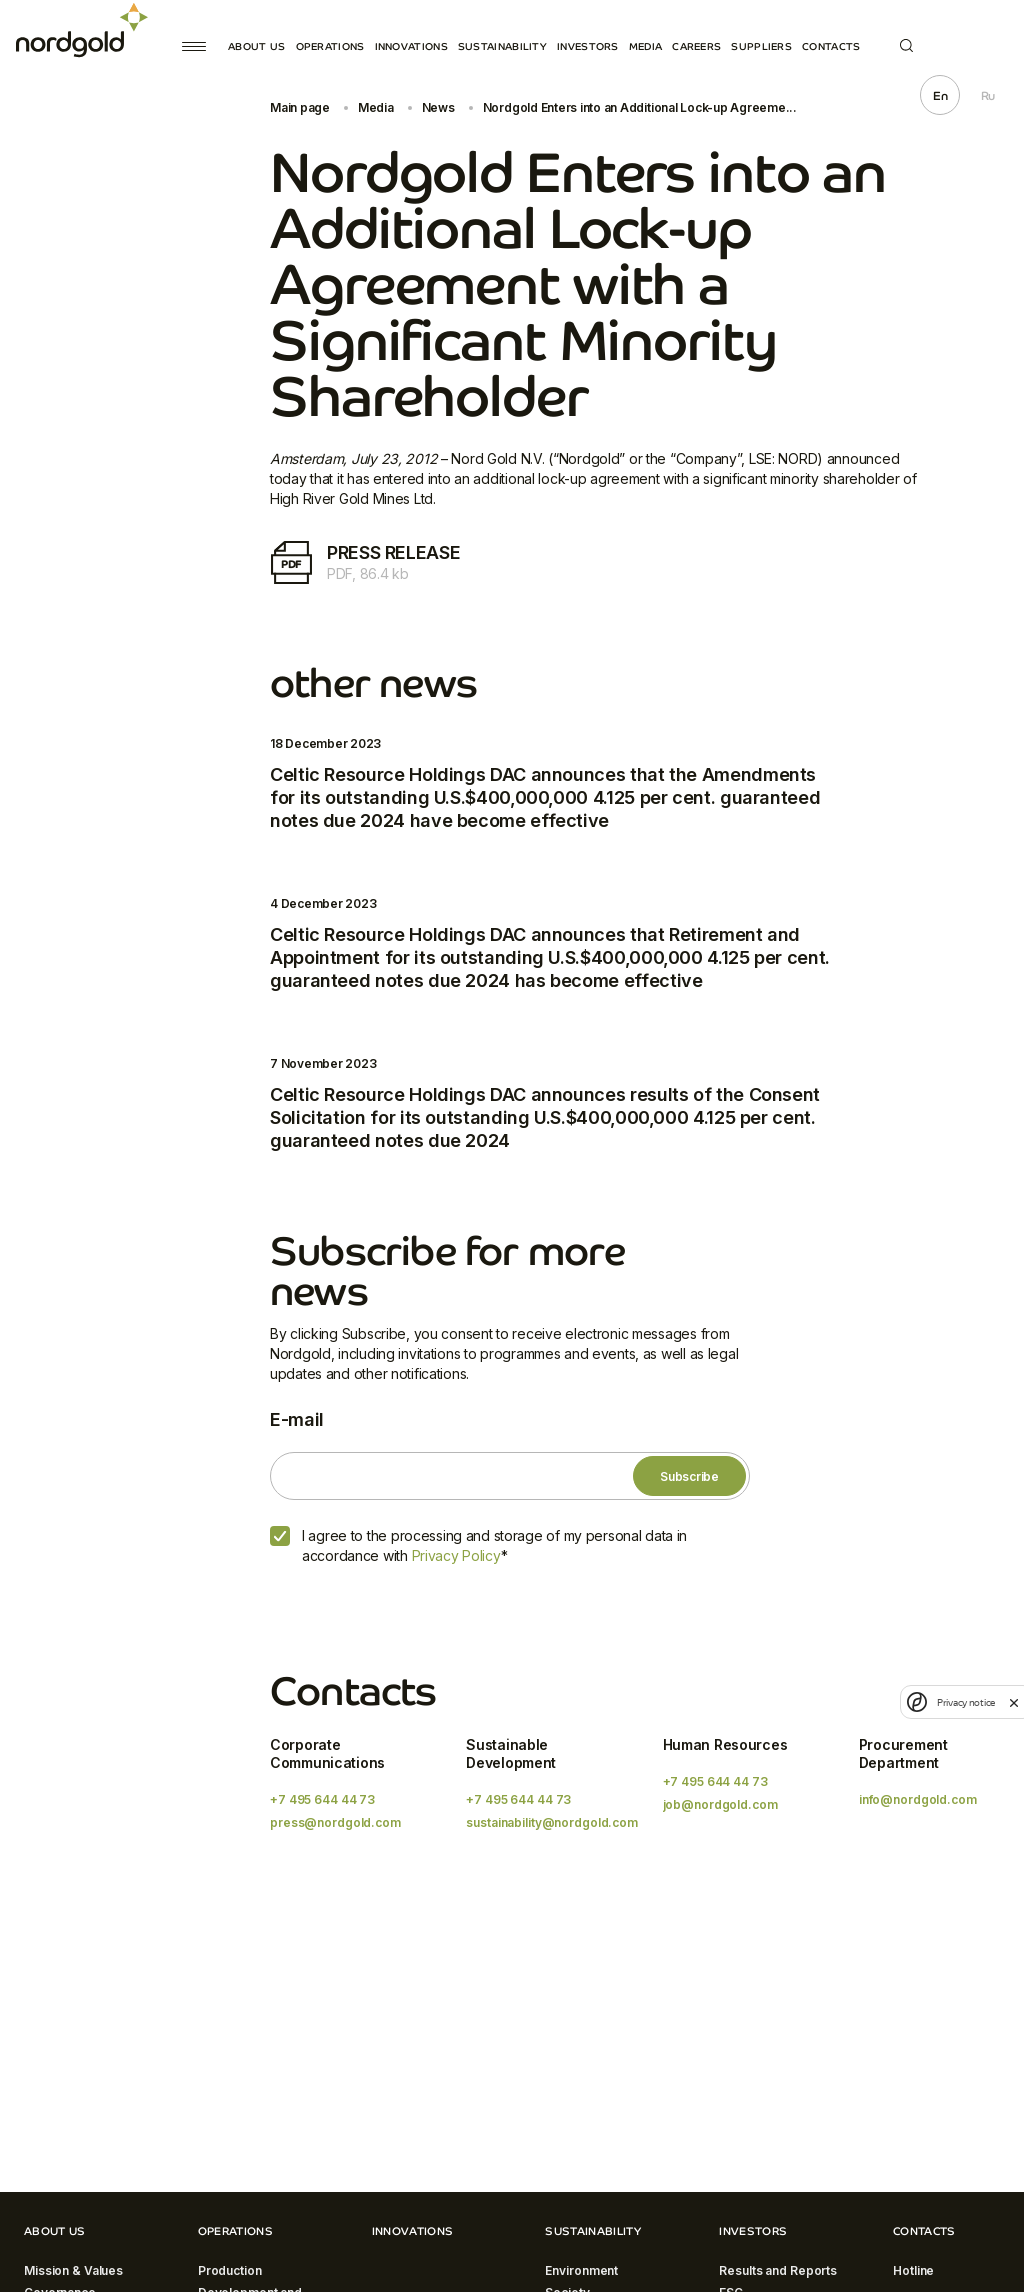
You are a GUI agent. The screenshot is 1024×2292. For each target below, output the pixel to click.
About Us (256, 46)
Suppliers (761, 46)
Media (646, 46)
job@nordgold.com (720, 1804)
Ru (988, 96)
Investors (588, 46)
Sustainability (502, 46)
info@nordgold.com (918, 1799)
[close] (1014, 1702)
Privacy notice (966, 1702)
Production (230, 2270)
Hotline (913, 2270)
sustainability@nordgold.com (552, 1822)
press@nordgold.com (335, 1822)
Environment (581, 2270)
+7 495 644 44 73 (322, 1799)
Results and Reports (778, 2270)
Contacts (831, 46)
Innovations (411, 46)
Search (906, 45)
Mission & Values (73, 2270)
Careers (696, 46)
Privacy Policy (456, 1555)
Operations (330, 46)
